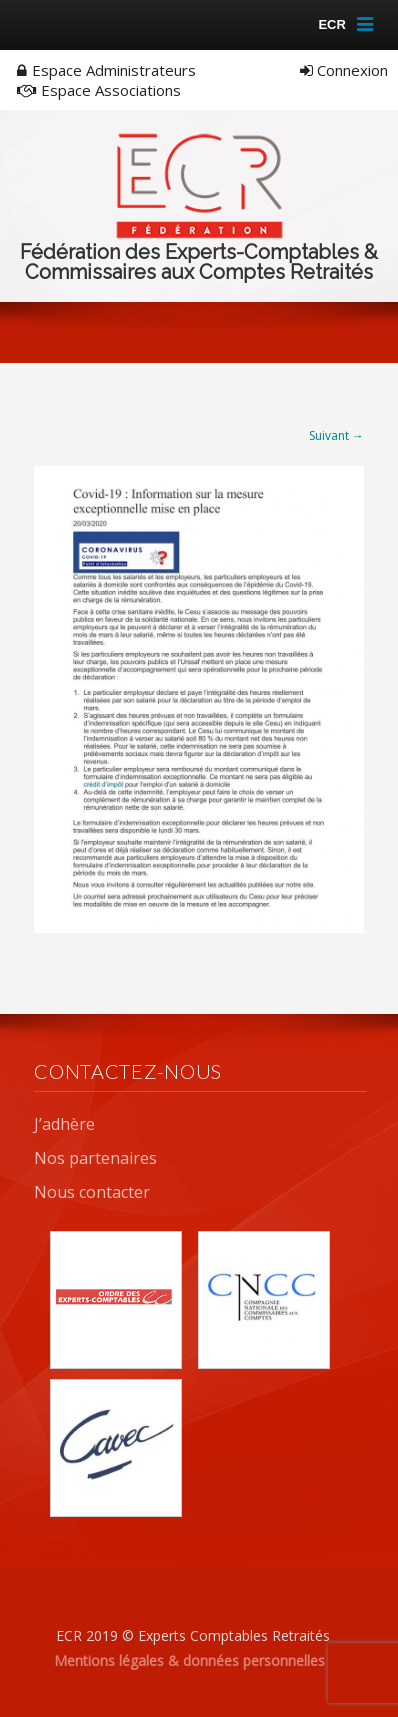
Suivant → (336, 435)
